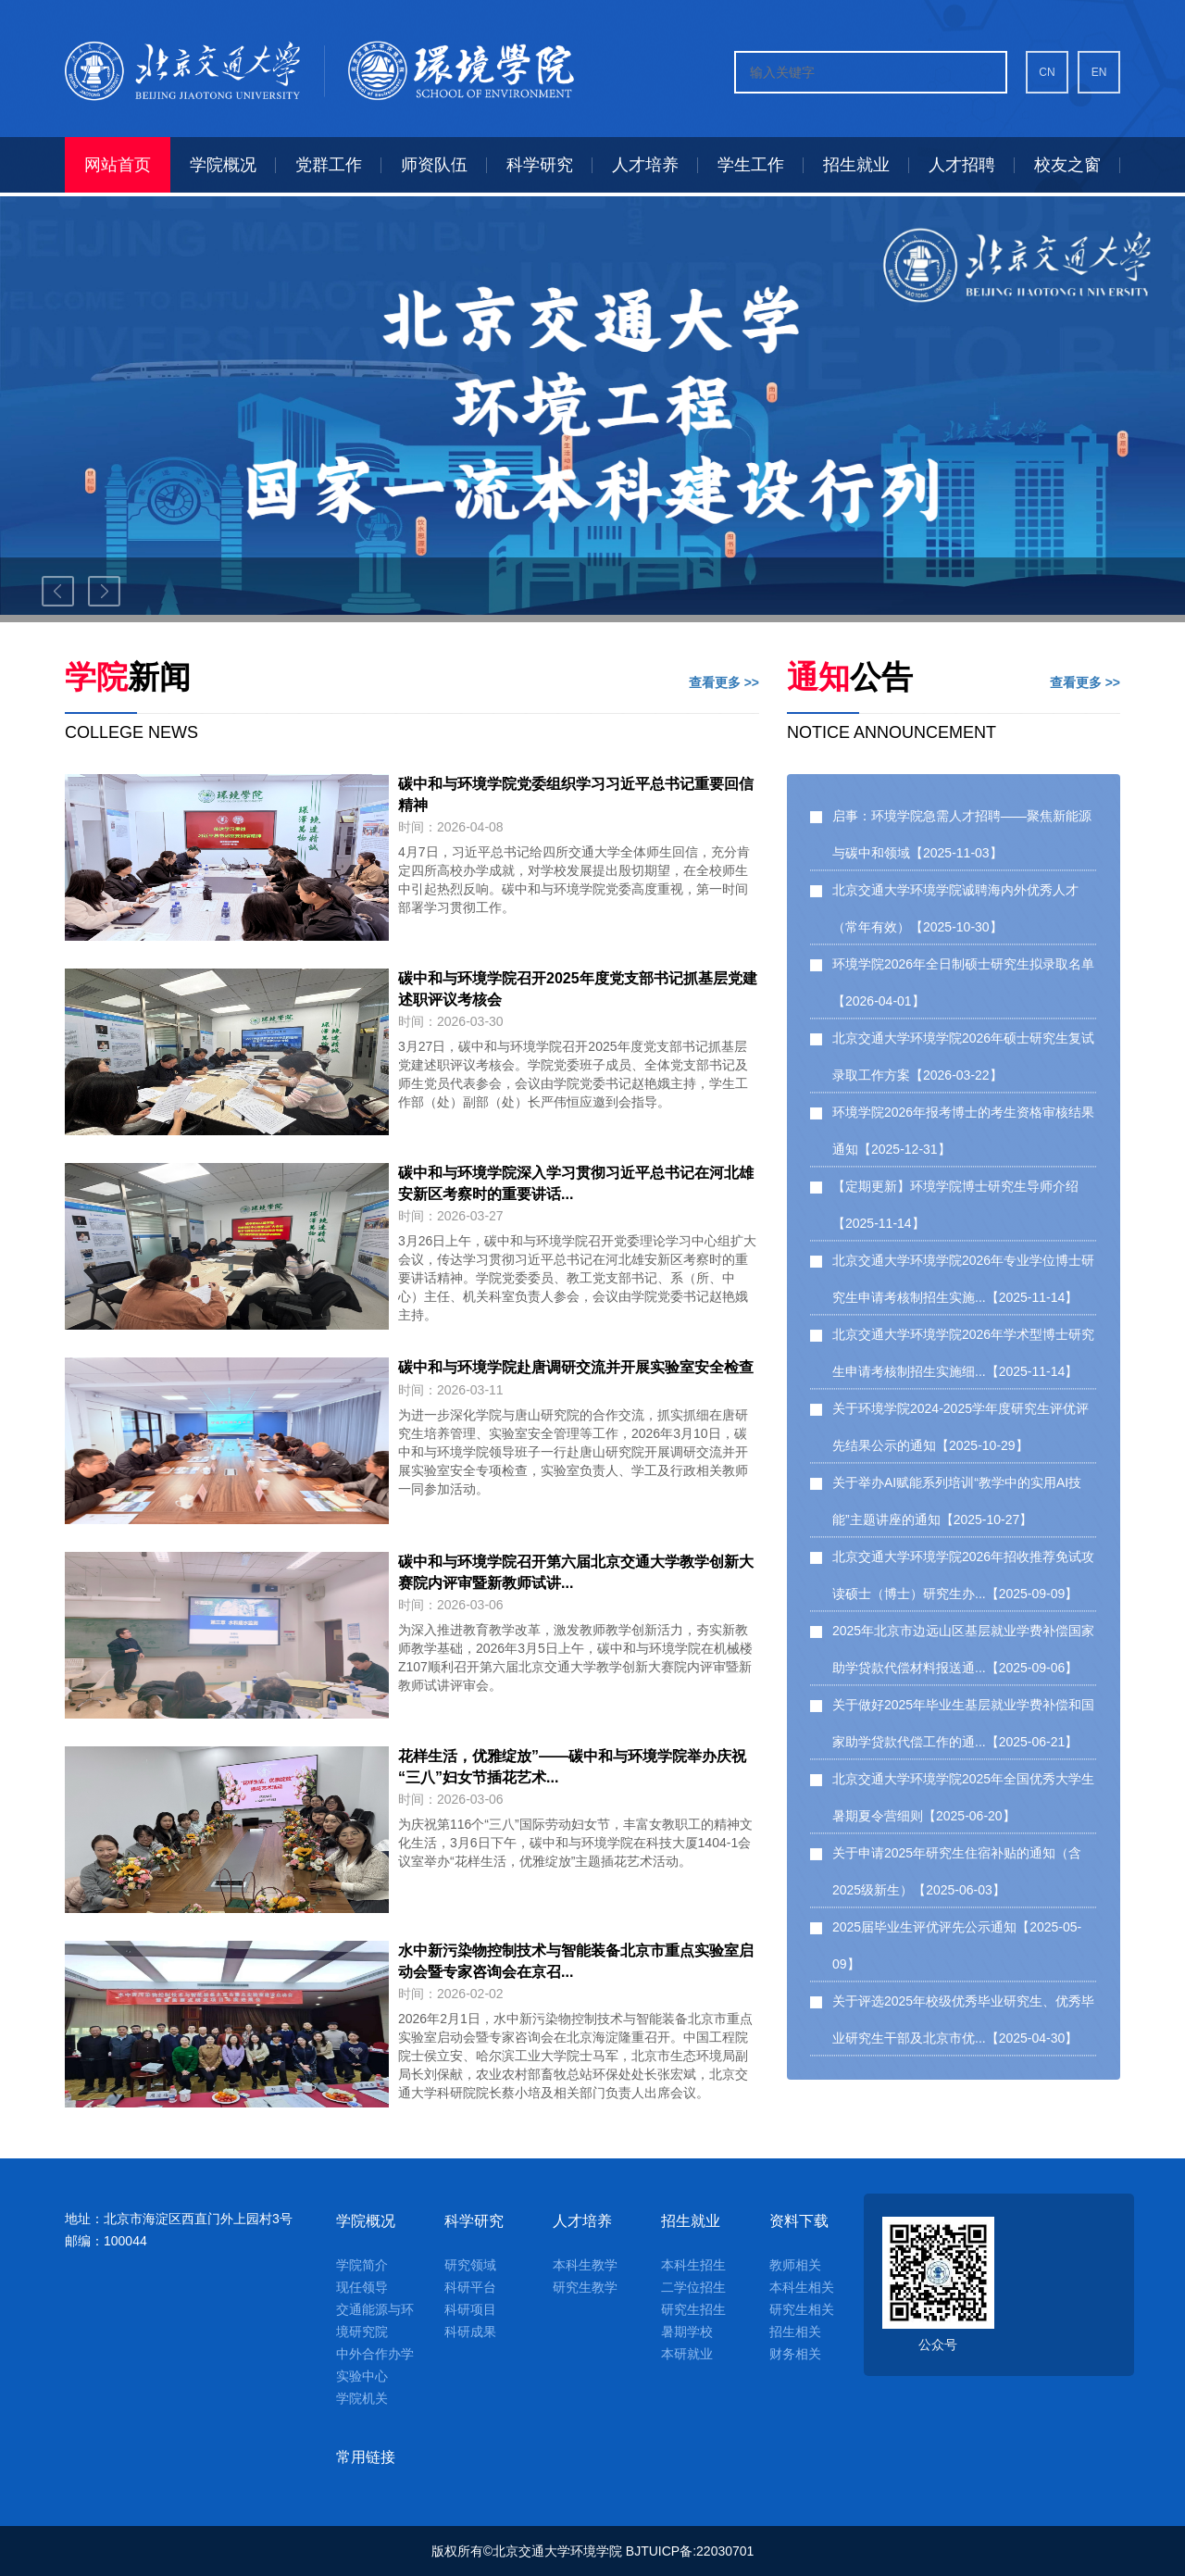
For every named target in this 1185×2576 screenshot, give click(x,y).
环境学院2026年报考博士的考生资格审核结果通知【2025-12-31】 (963, 1131)
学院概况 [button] (223, 165)
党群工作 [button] (328, 165)
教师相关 (795, 2264)
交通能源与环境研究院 (375, 2320)
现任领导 (362, 2287)
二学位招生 (693, 2287)
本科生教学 (585, 2264)
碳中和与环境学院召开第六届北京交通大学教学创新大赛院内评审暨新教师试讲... (576, 1572)
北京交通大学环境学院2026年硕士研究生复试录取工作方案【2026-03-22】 (963, 1056)
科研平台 (470, 2287)
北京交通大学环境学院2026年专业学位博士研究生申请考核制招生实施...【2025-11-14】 (963, 1279)
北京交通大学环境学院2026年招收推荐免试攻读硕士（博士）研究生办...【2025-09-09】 (963, 1575)
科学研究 (474, 2221)
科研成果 (470, 2331)
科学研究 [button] (539, 165)
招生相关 (795, 2331)
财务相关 (795, 2353)
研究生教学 (585, 2287)
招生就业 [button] (856, 165)
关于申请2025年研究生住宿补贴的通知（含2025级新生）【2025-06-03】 (956, 1871)
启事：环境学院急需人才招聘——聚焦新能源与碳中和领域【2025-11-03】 (961, 834)
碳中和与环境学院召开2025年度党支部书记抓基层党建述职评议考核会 (577, 988)
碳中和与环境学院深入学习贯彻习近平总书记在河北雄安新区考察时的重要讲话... (576, 1183)
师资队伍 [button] (434, 165)
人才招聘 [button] (962, 165)
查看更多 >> (724, 682)
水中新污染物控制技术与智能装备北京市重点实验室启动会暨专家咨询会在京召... (576, 1961)
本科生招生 (693, 2264)
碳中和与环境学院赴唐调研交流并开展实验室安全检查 (576, 1367)
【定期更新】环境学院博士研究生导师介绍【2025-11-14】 (955, 1205)
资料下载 (799, 2221)
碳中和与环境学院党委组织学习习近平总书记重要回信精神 (576, 794)
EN (1099, 72)
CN (1046, 72)
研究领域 (470, 2264)
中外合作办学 (375, 2353)
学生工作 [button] (750, 165)
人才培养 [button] (645, 165)
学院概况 (365, 2221)
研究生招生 (693, 2309)
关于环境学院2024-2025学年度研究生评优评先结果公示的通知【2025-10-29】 (960, 1427)
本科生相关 (801, 2287)
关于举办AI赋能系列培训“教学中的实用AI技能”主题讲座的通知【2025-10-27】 (956, 1501)
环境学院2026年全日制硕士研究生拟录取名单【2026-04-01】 (963, 982)
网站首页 (117, 165)
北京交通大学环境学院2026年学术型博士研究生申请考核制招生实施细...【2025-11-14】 (963, 1353)
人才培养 (582, 2221)
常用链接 (365, 2457)
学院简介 (362, 2264)
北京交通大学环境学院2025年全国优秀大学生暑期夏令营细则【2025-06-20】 (963, 1797)
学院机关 (362, 2398)
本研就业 (687, 2353)
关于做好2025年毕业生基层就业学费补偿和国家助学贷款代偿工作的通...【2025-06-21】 (963, 1723)
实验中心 (362, 2376)
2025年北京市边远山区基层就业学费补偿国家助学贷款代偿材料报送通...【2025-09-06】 (963, 1649)
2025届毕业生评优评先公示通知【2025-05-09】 (956, 1945)
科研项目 (470, 2309)
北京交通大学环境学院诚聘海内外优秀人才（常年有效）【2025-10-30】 (955, 908)
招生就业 (690, 2221)
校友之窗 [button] (1067, 165)
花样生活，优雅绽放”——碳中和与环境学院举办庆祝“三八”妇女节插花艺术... (572, 1766)
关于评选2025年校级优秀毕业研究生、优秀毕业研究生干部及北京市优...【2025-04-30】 (963, 2019)
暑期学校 (687, 2331)
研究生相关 (801, 2309)
